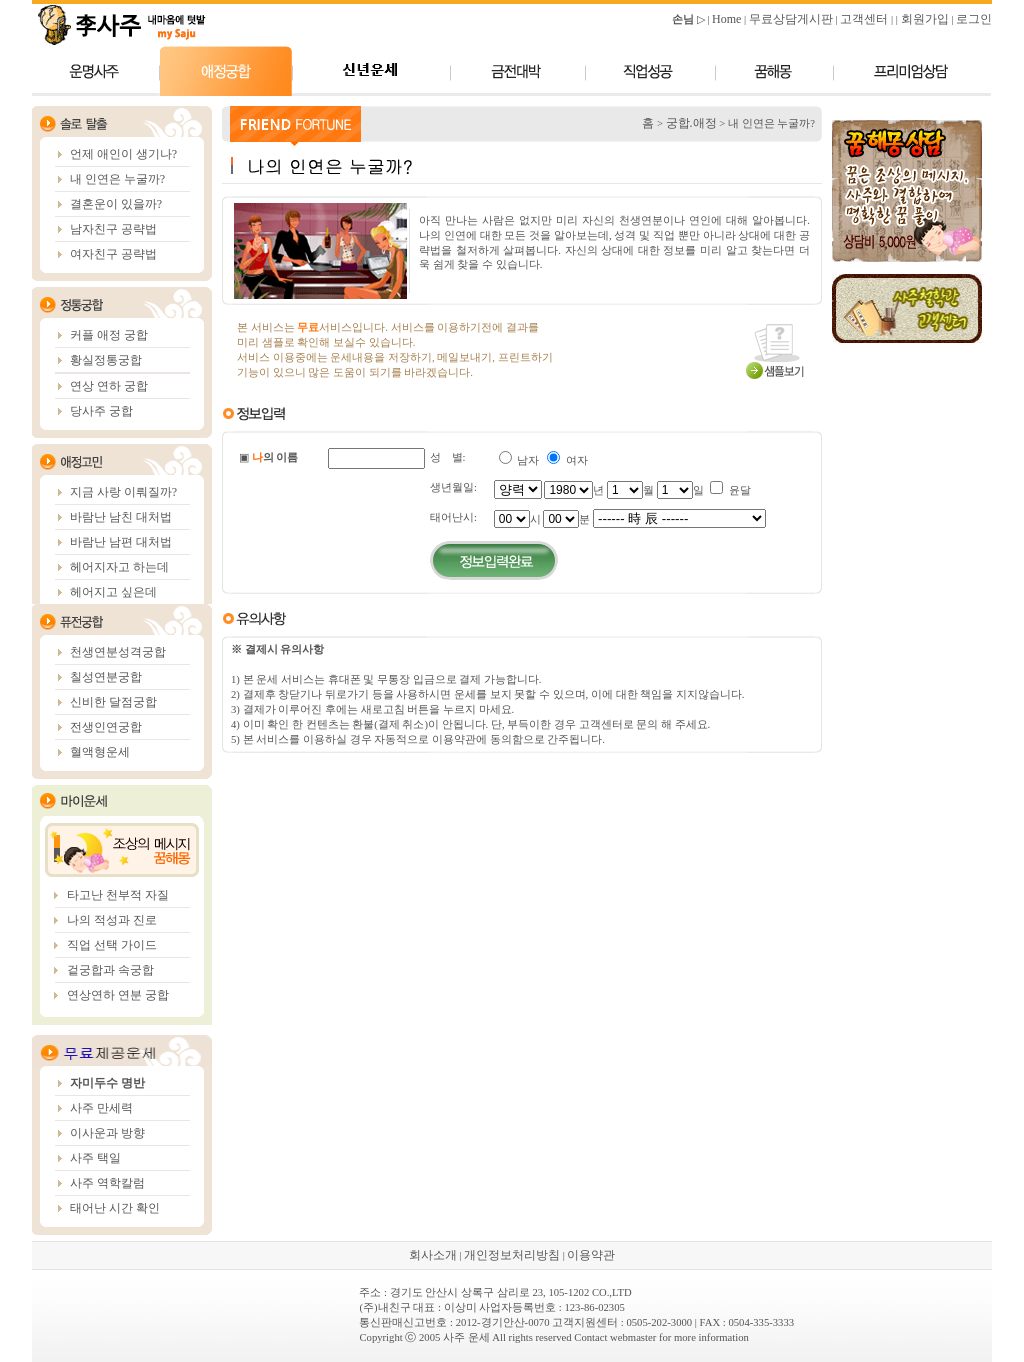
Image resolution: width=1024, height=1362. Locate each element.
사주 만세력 (101, 1108)
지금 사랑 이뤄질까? (123, 492)
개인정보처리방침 (512, 1255)
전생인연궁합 (106, 727)
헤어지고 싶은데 (113, 592)
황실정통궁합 (106, 360)
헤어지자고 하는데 (119, 567)
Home (726, 19)
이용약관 (591, 1255)
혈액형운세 (100, 752)
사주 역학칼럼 (107, 1183)
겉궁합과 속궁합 (110, 970)
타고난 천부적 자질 (118, 895)
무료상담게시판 (791, 19)
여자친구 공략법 (113, 254)
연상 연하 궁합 (109, 386)
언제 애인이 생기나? (123, 154)
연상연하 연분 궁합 (118, 995)
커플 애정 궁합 (109, 335)
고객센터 (864, 19)
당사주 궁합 (101, 411)
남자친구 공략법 (113, 229)
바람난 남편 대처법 (121, 542)
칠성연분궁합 (106, 677)
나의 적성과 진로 (112, 920)
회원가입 (925, 19)
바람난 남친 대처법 (121, 517)
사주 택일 (95, 1158)
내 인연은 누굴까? (117, 179)
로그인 (974, 19)
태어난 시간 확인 (115, 1208)
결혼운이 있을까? (116, 204)
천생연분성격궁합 (118, 652)
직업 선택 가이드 (112, 945)
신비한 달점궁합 (113, 702)
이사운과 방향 (107, 1133)
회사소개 (433, 1255)
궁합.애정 (691, 123)
